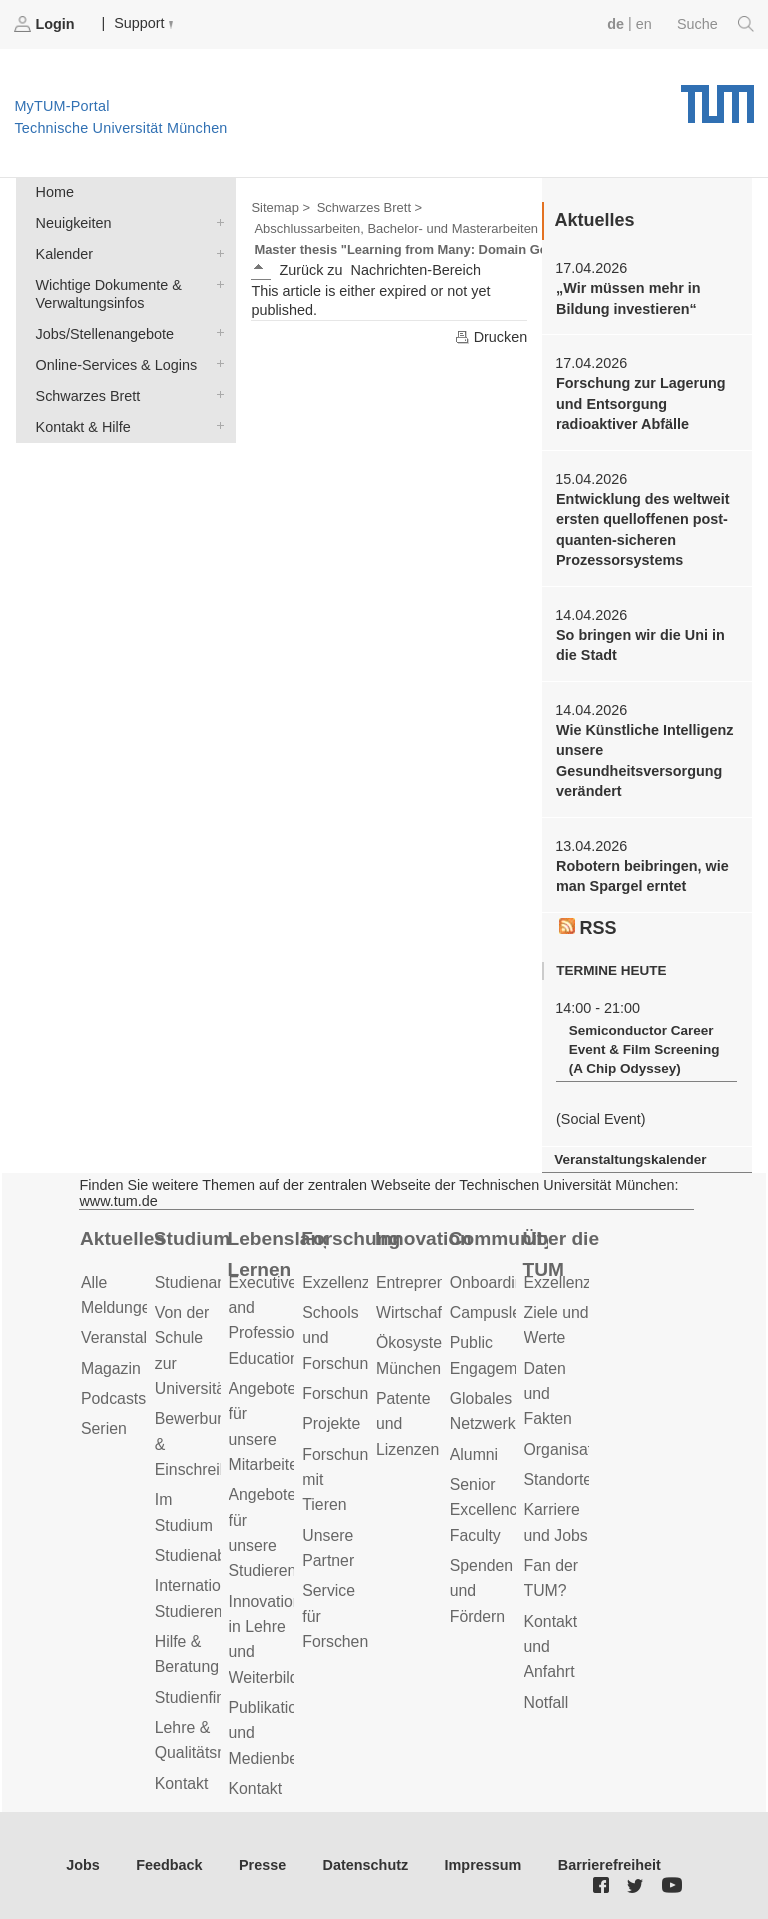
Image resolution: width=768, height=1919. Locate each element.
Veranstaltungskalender (630, 1159)
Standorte (558, 1479)
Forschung (350, 1238)
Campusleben (499, 1312)
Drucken (491, 337)
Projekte (331, 1423)
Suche (715, 24)
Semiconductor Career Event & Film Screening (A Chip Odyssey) (644, 1049)
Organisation (569, 1449)
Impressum (483, 1865)
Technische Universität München (717, 97)
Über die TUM (561, 1254)
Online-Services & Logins (216, 363)
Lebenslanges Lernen (277, 1254)
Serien (104, 1428)
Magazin (111, 1368)
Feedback (169, 1865)
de (615, 24)
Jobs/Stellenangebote (216, 332)
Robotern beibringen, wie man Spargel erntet (642, 876)
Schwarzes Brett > (369, 207)
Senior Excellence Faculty (488, 1510)
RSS (588, 928)
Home (55, 192)
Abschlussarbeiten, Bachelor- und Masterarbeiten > (401, 228)
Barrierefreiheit (609, 1865)
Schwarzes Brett (216, 394)
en (644, 24)
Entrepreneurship (436, 1282)
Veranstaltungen (138, 1337)
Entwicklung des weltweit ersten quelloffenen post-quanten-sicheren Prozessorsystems (643, 529)
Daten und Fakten (548, 1394)
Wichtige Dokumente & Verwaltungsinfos (216, 283)
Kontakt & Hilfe (216, 425)
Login (46, 24)
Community (498, 1238)
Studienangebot (210, 1282)
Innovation (423, 1238)
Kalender (216, 252)
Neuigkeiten (216, 221)
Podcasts (113, 1398)
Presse (262, 1865)
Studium (192, 1238)
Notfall (546, 1702)
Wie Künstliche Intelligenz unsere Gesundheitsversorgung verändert (644, 760)
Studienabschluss (217, 1555)
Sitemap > (280, 207)
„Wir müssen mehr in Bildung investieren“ (628, 298)
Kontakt (182, 1783)
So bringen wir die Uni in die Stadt (640, 645)
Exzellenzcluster (359, 1282)
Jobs (83, 1865)
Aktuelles (122, 1238)
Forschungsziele (359, 1393)
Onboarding (491, 1282)
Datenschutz (366, 1865)
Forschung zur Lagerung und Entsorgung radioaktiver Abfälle (641, 403)
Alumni (474, 1454)
